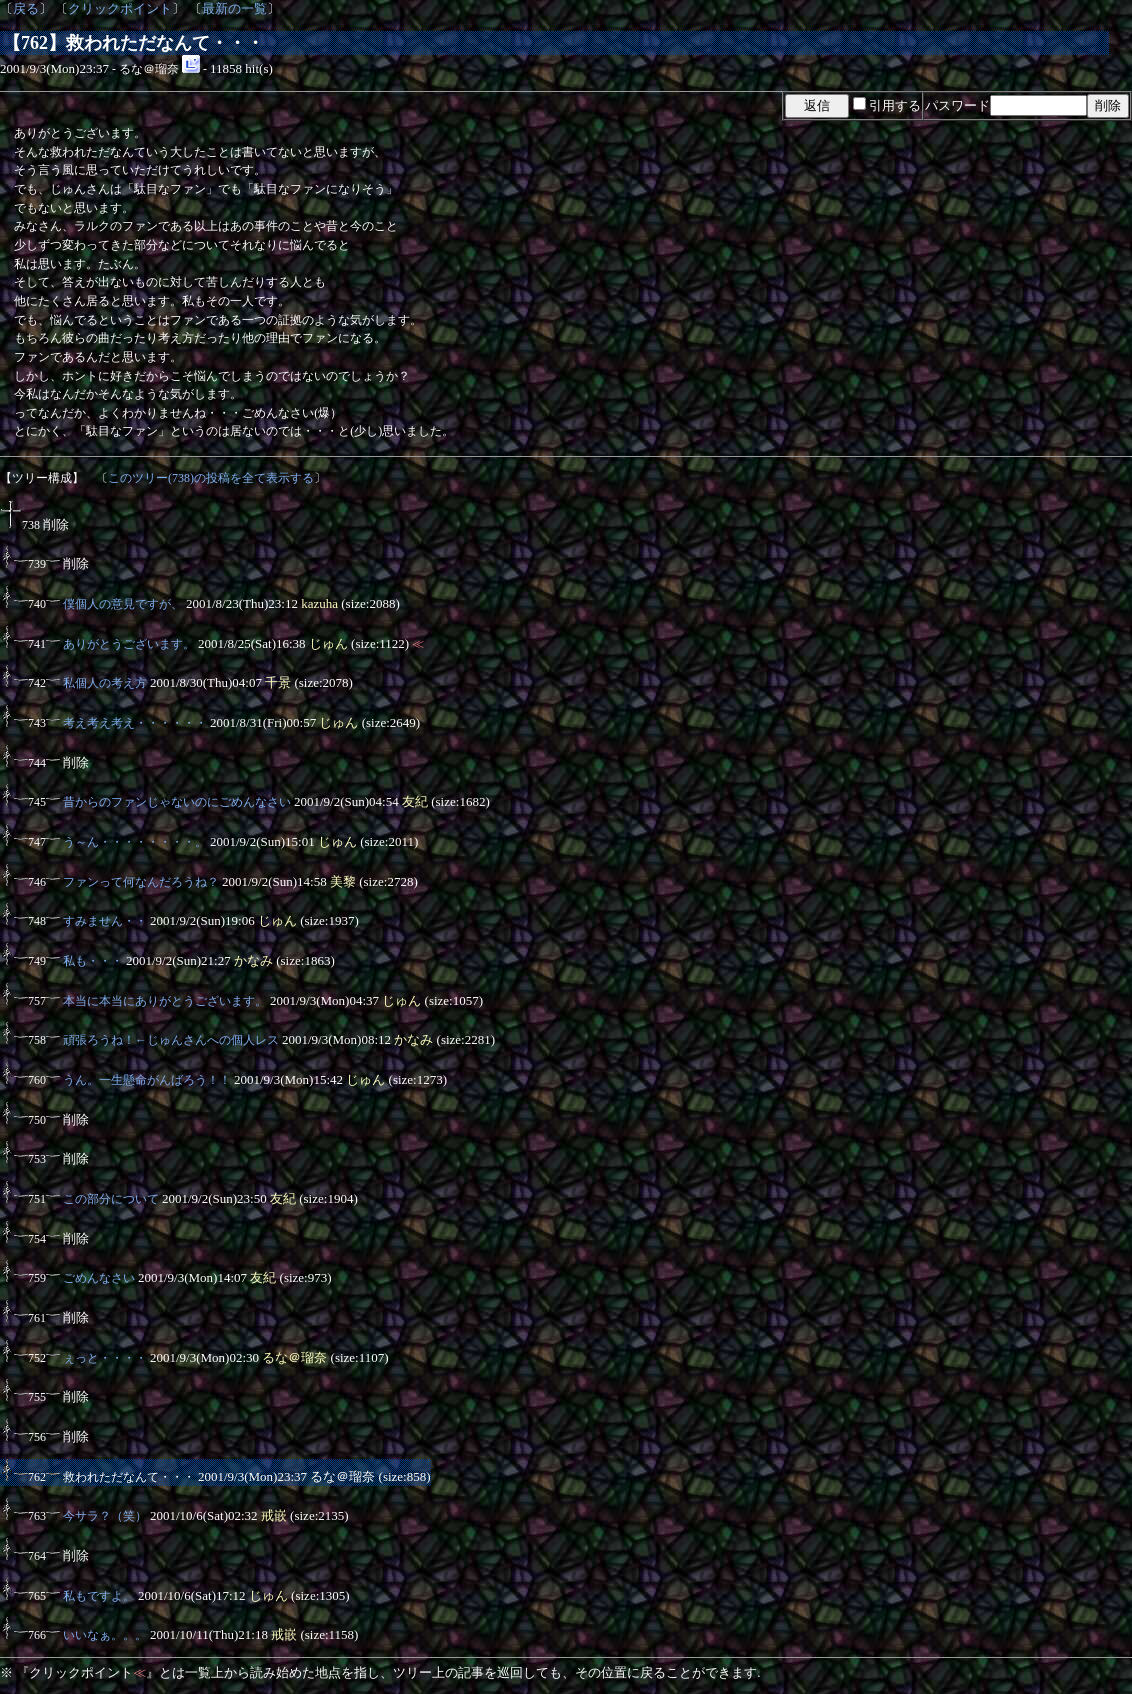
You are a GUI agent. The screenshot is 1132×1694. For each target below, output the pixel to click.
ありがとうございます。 (129, 644)
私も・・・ (93, 961)
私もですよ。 (99, 1596)
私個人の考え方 (105, 683)
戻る (26, 8)
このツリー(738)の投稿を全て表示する (211, 478)
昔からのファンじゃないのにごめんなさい (177, 802)
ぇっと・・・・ (105, 1358)
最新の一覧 (234, 8)
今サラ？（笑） (105, 1516)
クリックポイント (120, 8)
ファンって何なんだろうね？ (141, 882)
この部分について (111, 1199)
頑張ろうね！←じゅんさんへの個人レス (171, 1040)
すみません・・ (105, 921)
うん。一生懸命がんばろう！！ (147, 1080)
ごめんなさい (99, 1278)
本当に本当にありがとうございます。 (165, 1001)
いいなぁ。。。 (105, 1635)
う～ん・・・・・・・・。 (135, 842)
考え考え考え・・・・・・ (135, 723)
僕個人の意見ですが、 (123, 604)
